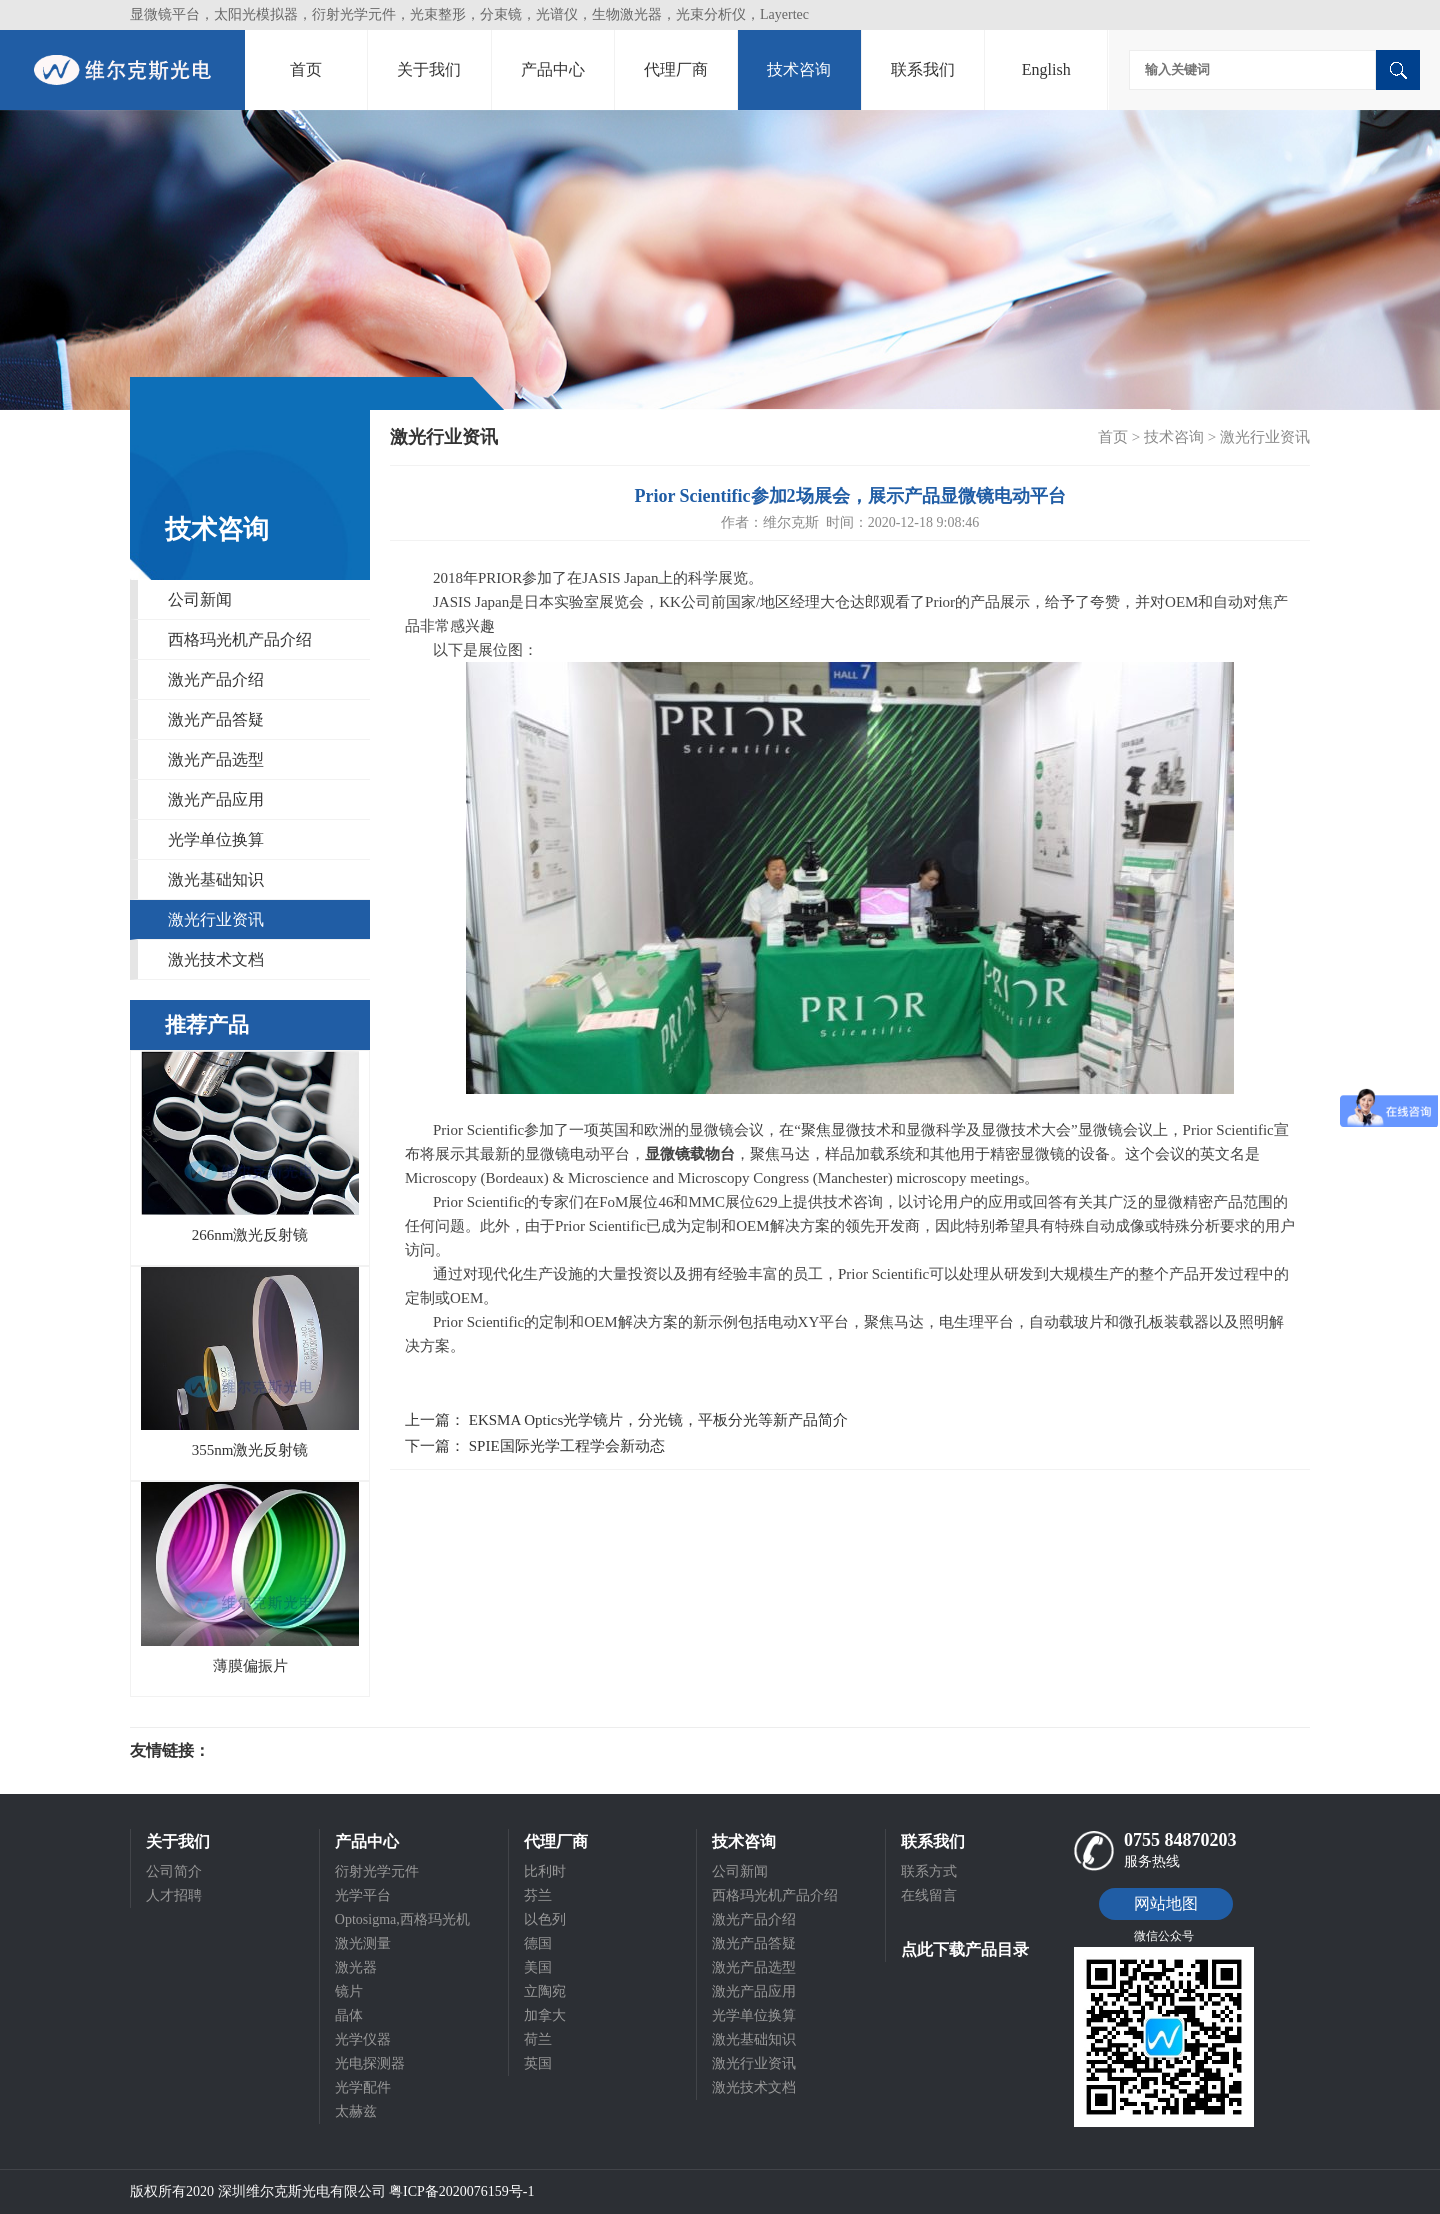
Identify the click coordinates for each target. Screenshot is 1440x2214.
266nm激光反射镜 (250, 1235)
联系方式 (929, 1871)
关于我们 (429, 69)
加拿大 (545, 2015)
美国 (538, 1967)
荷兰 (538, 2039)
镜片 (349, 1991)
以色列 (545, 1919)
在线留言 (929, 1895)
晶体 (349, 2015)
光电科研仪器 (270, 1751)
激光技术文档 (216, 959)
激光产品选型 (216, 759)
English (1046, 69)
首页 (306, 69)
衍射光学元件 (377, 1871)
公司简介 (174, 1871)
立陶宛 (545, 1991)
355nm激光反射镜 (250, 1450)
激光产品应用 (216, 799)
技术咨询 (799, 69)
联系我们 (923, 69)
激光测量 (363, 1943)
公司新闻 (200, 599)
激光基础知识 (216, 879)
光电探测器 (370, 2063)
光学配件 (363, 2087)
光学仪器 (363, 2039)
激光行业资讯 (216, 919)
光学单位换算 (216, 839)
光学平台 (363, 1895)
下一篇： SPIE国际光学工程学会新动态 (535, 1446)
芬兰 (538, 1895)
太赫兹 (356, 2111)
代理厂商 (676, 69)
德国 (538, 1943)
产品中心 (553, 69)
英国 (538, 2063)
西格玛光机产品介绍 (240, 639)
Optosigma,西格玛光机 (402, 1919)
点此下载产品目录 (965, 1949)
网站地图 (1166, 1903)
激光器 (356, 1967)
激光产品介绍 (216, 679)
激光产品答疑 (216, 719)
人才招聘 (174, 1895)
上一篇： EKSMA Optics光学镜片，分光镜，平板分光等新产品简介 (626, 1420)
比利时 (545, 1871)
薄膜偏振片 (250, 1666)
